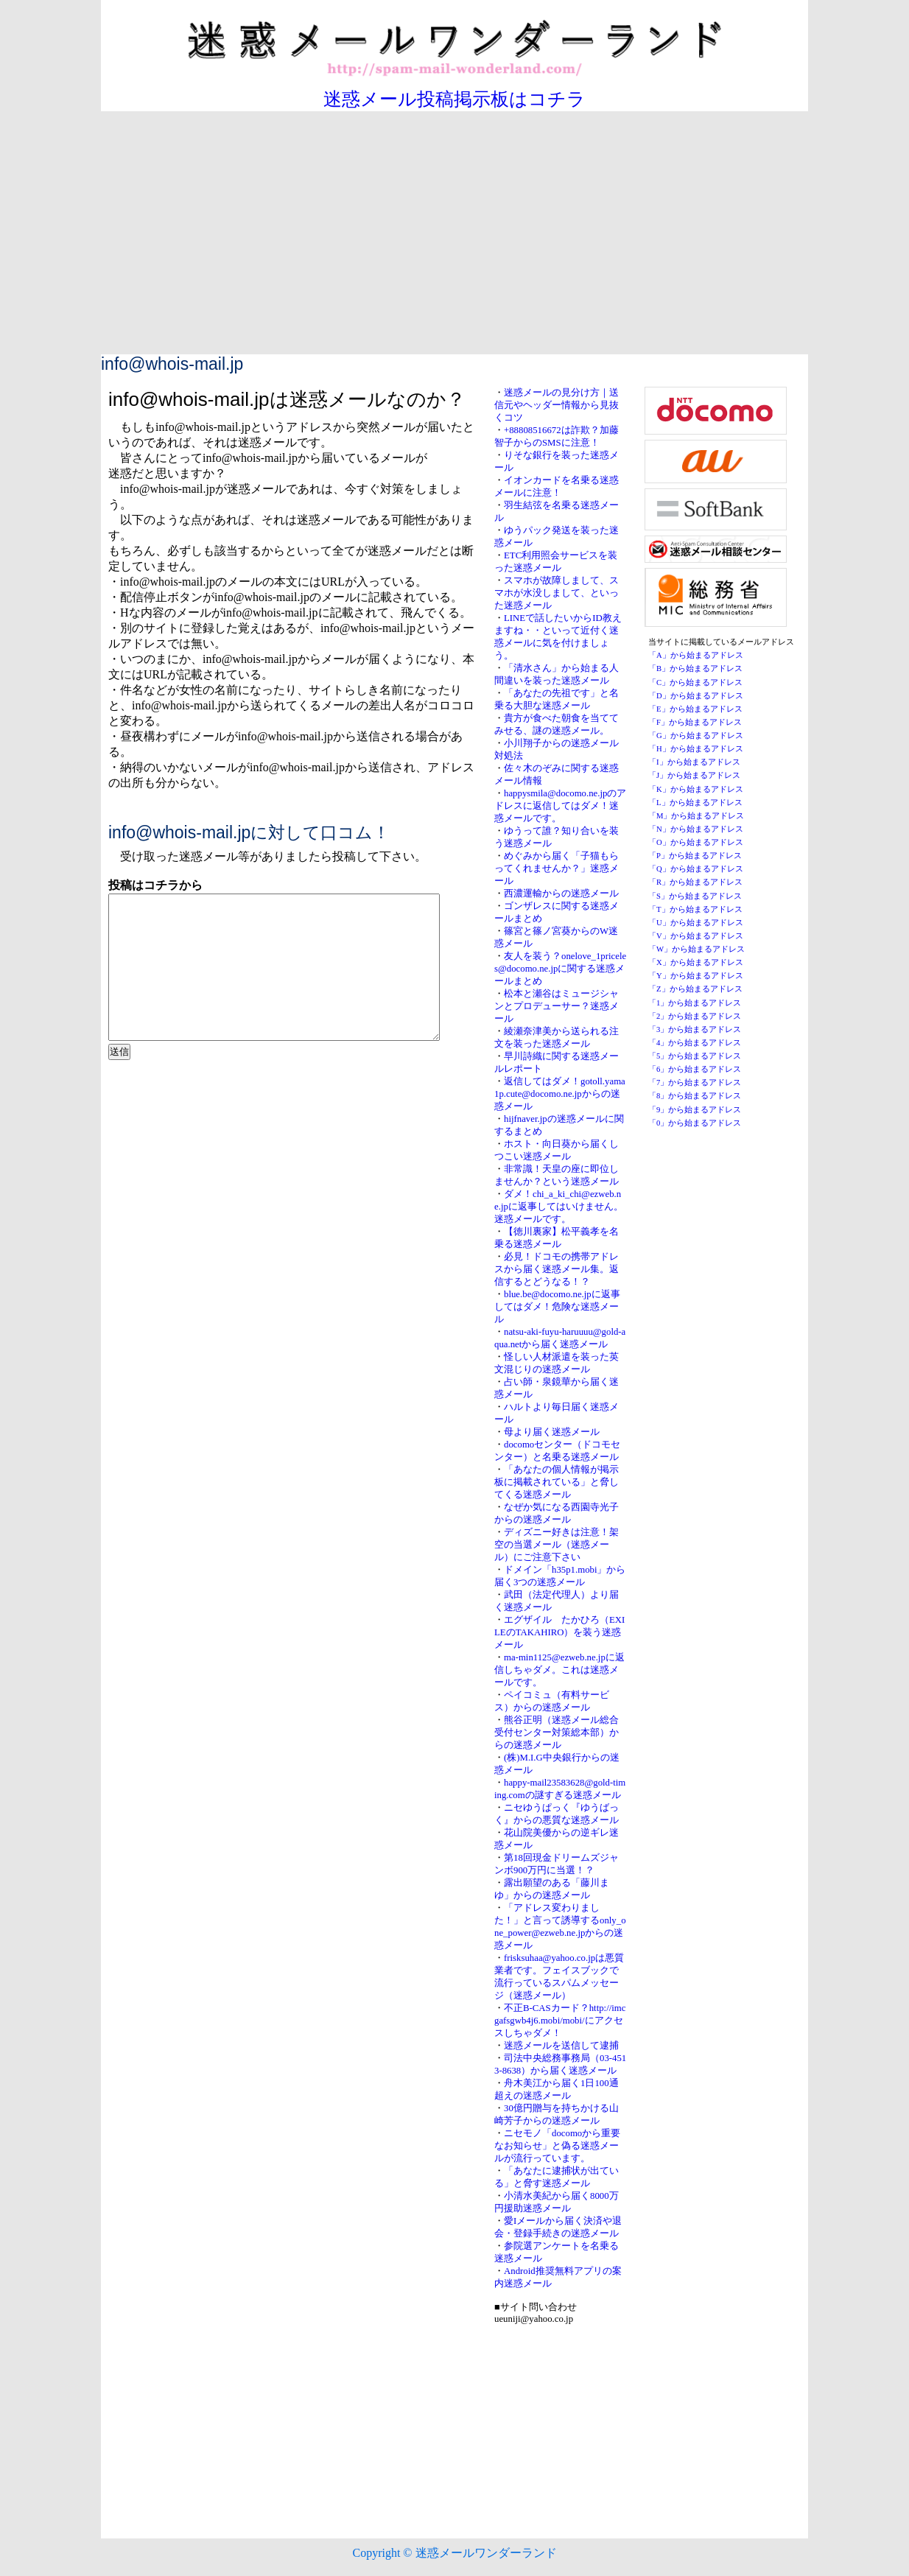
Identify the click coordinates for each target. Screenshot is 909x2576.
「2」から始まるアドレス (694, 1016)
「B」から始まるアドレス (695, 668)
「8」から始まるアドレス (694, 1096)
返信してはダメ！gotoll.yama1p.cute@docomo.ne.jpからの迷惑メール (559, 1094)
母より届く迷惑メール (552, 1432)
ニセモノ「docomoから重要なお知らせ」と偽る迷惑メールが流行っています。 (557, 2145)
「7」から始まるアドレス (694, 1082)
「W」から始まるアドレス (696, 949)
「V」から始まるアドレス (695, 936)
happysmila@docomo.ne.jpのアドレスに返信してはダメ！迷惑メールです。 (560, 806)
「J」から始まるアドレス (694, 775)
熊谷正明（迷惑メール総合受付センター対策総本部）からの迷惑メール (556, 1732)
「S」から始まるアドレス (695, 896)
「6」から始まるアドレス (694, 1069)
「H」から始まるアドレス (695, 749)
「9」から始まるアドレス (694, 1110)
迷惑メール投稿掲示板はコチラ (454, 99)
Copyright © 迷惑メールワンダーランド (454, 2553)
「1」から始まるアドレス (694, 1003)
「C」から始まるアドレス (695, 682)
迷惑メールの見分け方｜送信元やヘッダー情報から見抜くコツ (556, 405)
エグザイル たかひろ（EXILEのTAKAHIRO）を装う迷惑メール (559, 1632)
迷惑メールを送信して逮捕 (561, 2045)
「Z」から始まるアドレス (695, 989)
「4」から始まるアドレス (694, 1043)
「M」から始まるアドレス (696, 816)
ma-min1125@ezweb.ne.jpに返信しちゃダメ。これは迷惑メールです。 (559, 1670)
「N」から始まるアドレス (695, 829)
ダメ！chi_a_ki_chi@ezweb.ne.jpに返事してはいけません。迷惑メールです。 (558, 1206)
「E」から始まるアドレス (695, 709)
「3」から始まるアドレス (694, 1029)
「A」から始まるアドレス (695, 655)
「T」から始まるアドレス (695, 909)
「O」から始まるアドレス (695, 842)
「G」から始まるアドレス (695, 735)
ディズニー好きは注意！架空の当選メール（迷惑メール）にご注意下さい (556, 1544)
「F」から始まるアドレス (695, 722)
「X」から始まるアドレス (695, 962)
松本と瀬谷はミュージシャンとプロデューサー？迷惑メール (556, 1006)
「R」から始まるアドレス (695, 882)
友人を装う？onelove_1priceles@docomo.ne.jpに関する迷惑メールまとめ (560, 968)
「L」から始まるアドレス (695, 803)
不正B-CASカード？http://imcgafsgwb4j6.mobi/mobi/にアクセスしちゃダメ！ (559, 2020)
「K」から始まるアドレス (695, 789)
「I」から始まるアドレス (694, 762)
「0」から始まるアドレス (694, 1123)
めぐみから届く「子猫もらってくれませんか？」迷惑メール (556, 868)
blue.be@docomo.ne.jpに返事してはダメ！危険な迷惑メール (557, 1306)
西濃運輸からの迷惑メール (561, 893)
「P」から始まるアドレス (695, 856)
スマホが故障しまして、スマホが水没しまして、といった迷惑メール (556, 593)
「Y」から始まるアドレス (695, 976)
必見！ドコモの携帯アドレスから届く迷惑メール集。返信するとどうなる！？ (556, 1269)
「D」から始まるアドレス (695, 696)
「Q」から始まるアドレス (695, 869)
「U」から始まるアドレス (695, 923)
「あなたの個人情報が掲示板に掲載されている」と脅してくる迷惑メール (556, 1482)
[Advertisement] (454, 244)
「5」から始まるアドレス (694, 1056)
